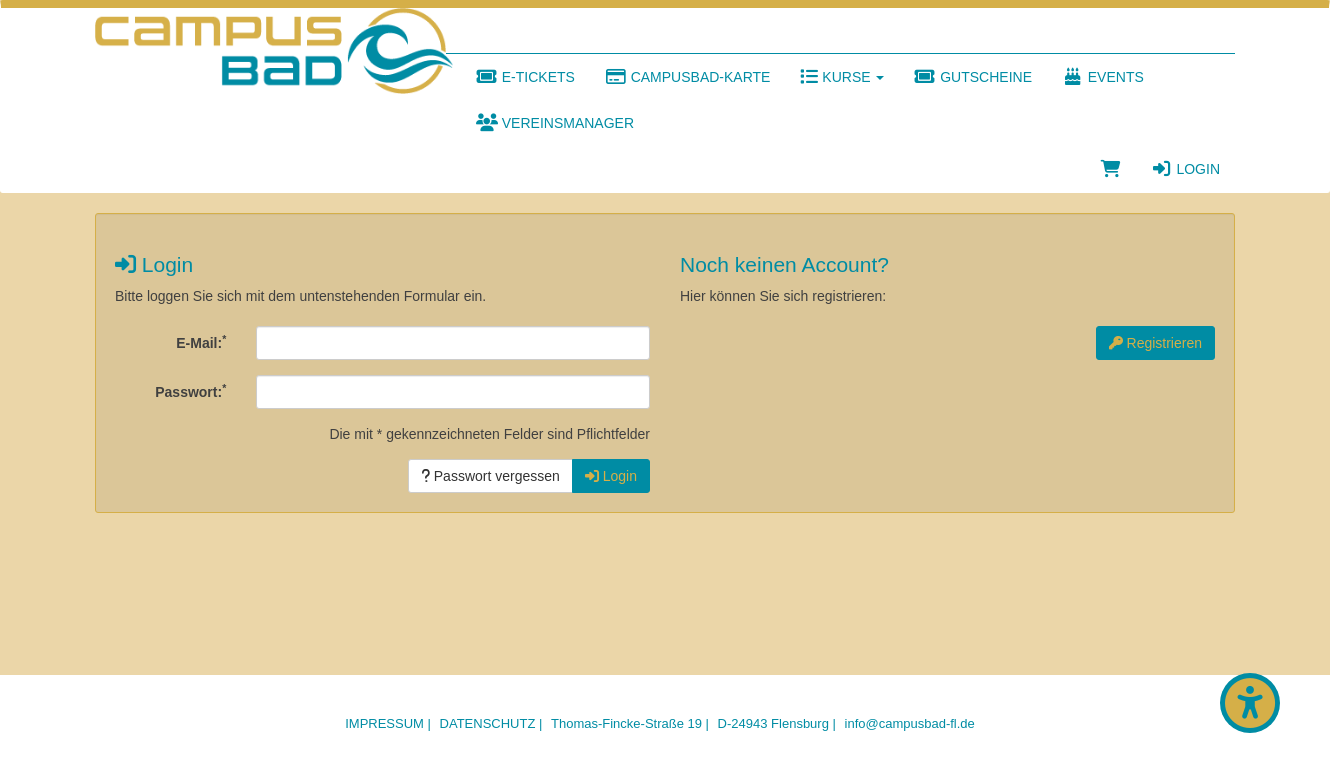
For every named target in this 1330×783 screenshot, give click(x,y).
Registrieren (1155, 343)
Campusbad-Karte (688, 77)
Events (1103, 77)
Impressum (384, 723)
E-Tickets (525, 77)
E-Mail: (201, 342)
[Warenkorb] (1111, 169)
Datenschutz (488, 723)
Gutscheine (973, 77)
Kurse (842, 77)
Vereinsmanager (555, 123)
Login (1185, 169)
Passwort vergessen (490, 476)
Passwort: (190, 391)
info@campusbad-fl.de (910, 723)
